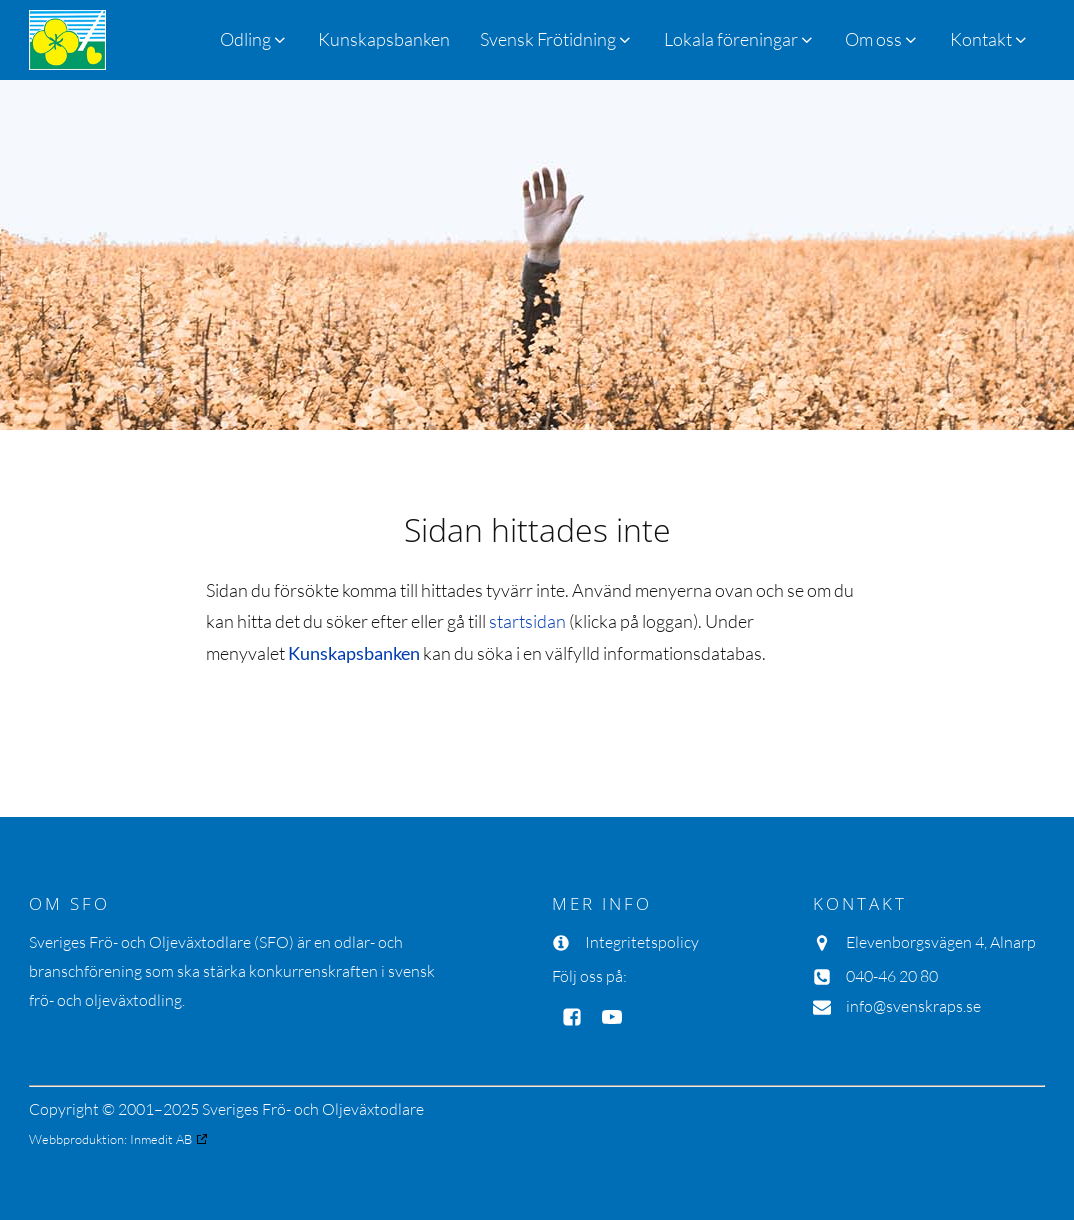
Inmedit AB (161, 1139)
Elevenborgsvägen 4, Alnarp (941, 942)
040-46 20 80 (892, 976)
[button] (557, 40)
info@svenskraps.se (913, 1006)
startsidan (527, 621)
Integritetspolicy (642, 942)
